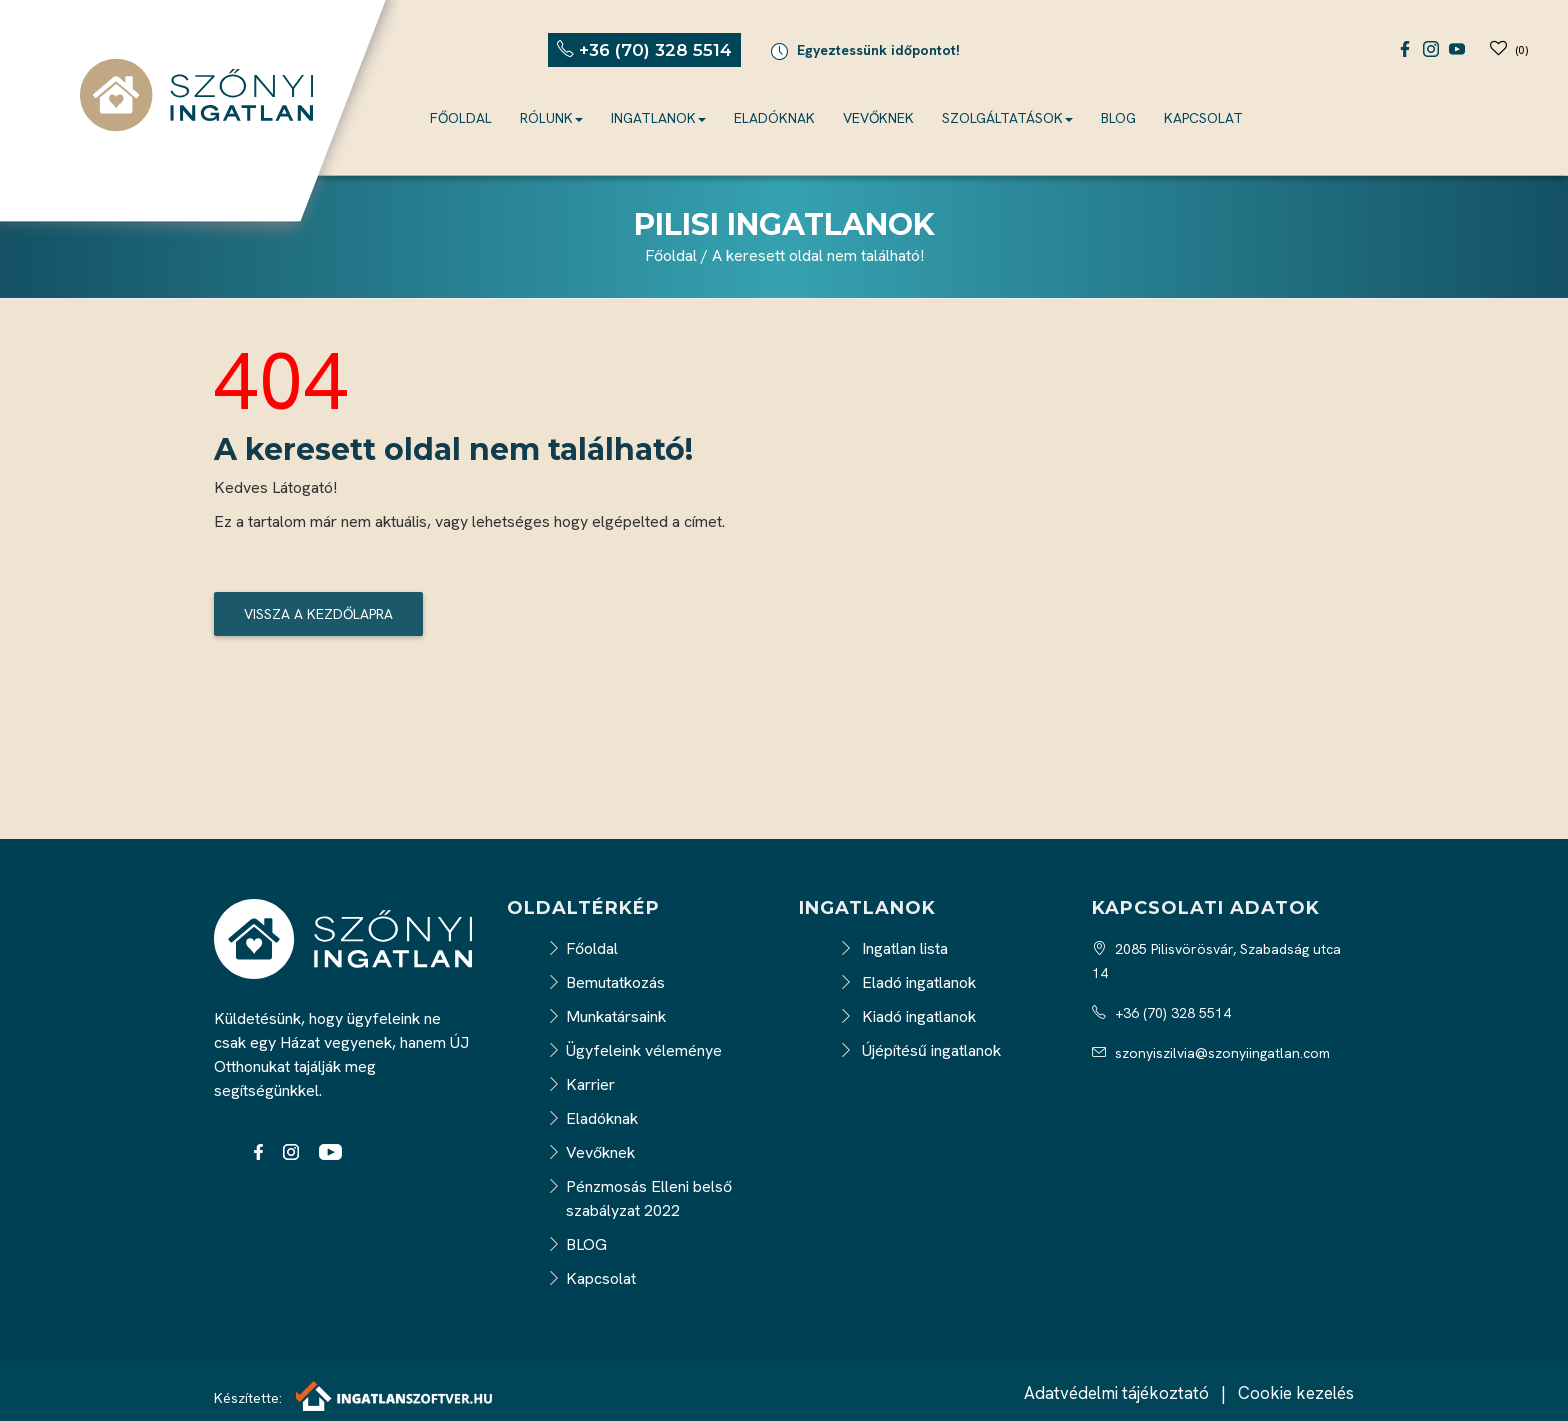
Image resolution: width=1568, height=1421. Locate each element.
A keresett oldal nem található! (818, 255)
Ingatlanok (658, 118)
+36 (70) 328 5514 (1161, 1013)
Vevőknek (878, 118)
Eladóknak (774, 118)
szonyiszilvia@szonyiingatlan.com (1211, 1053)
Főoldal (461, 118)
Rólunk (551, 118)
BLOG (1118, 118)
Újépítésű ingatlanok (920, 1050)
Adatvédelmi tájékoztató (1116, 1393)
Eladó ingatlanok (907, 982)
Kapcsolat (1203, 118)
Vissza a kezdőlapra (318, 614)
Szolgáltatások (1007, 118)
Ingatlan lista (893, 948)
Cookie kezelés (1296, 1393)
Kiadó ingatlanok (907, 1016)
